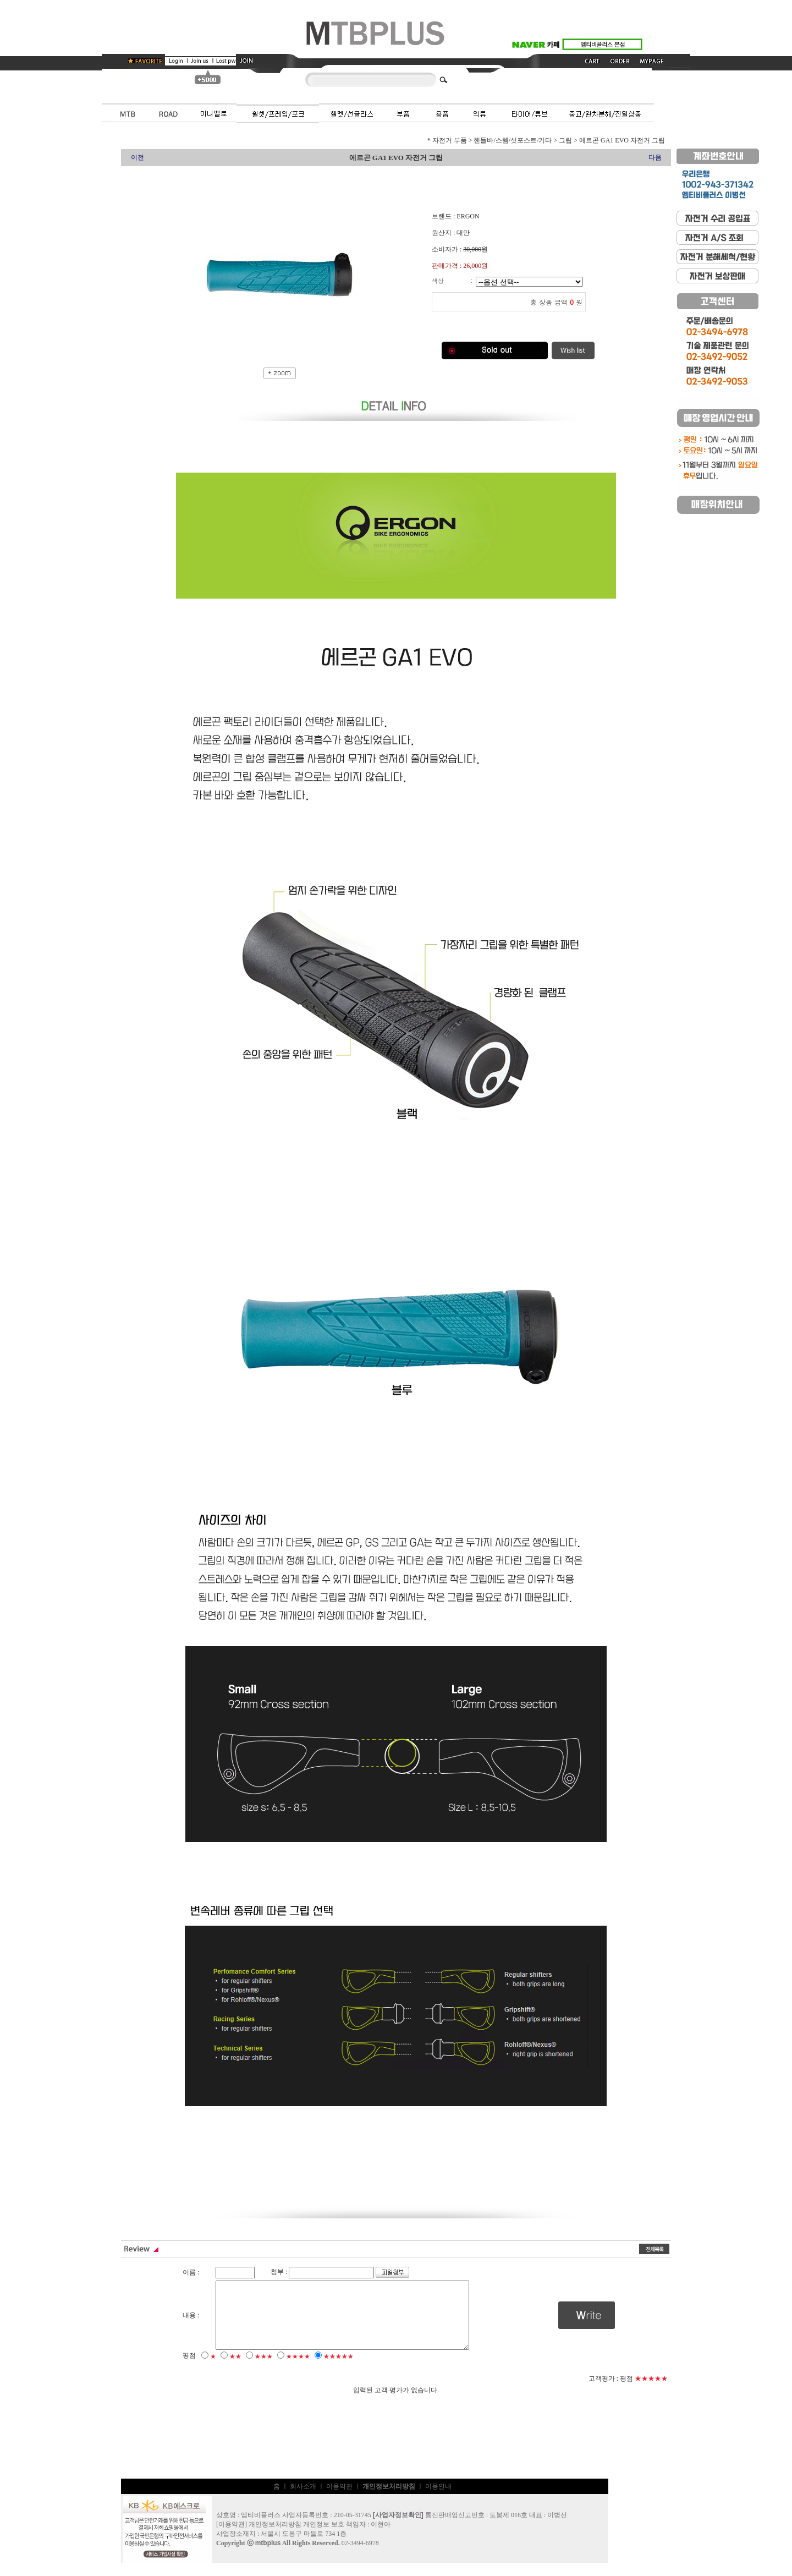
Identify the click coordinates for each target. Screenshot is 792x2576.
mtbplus (268, 2556)
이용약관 (339, 2499)
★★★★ (298, 2370)
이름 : (191, 2272)
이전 (137, 157)
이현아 (381, 2537)
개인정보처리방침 (275, 2537)
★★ (235, 2370)
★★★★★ (338, 2370)
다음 (655, 157)
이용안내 (438, 2499)
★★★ (264, 2370)
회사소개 (303, 2499)
